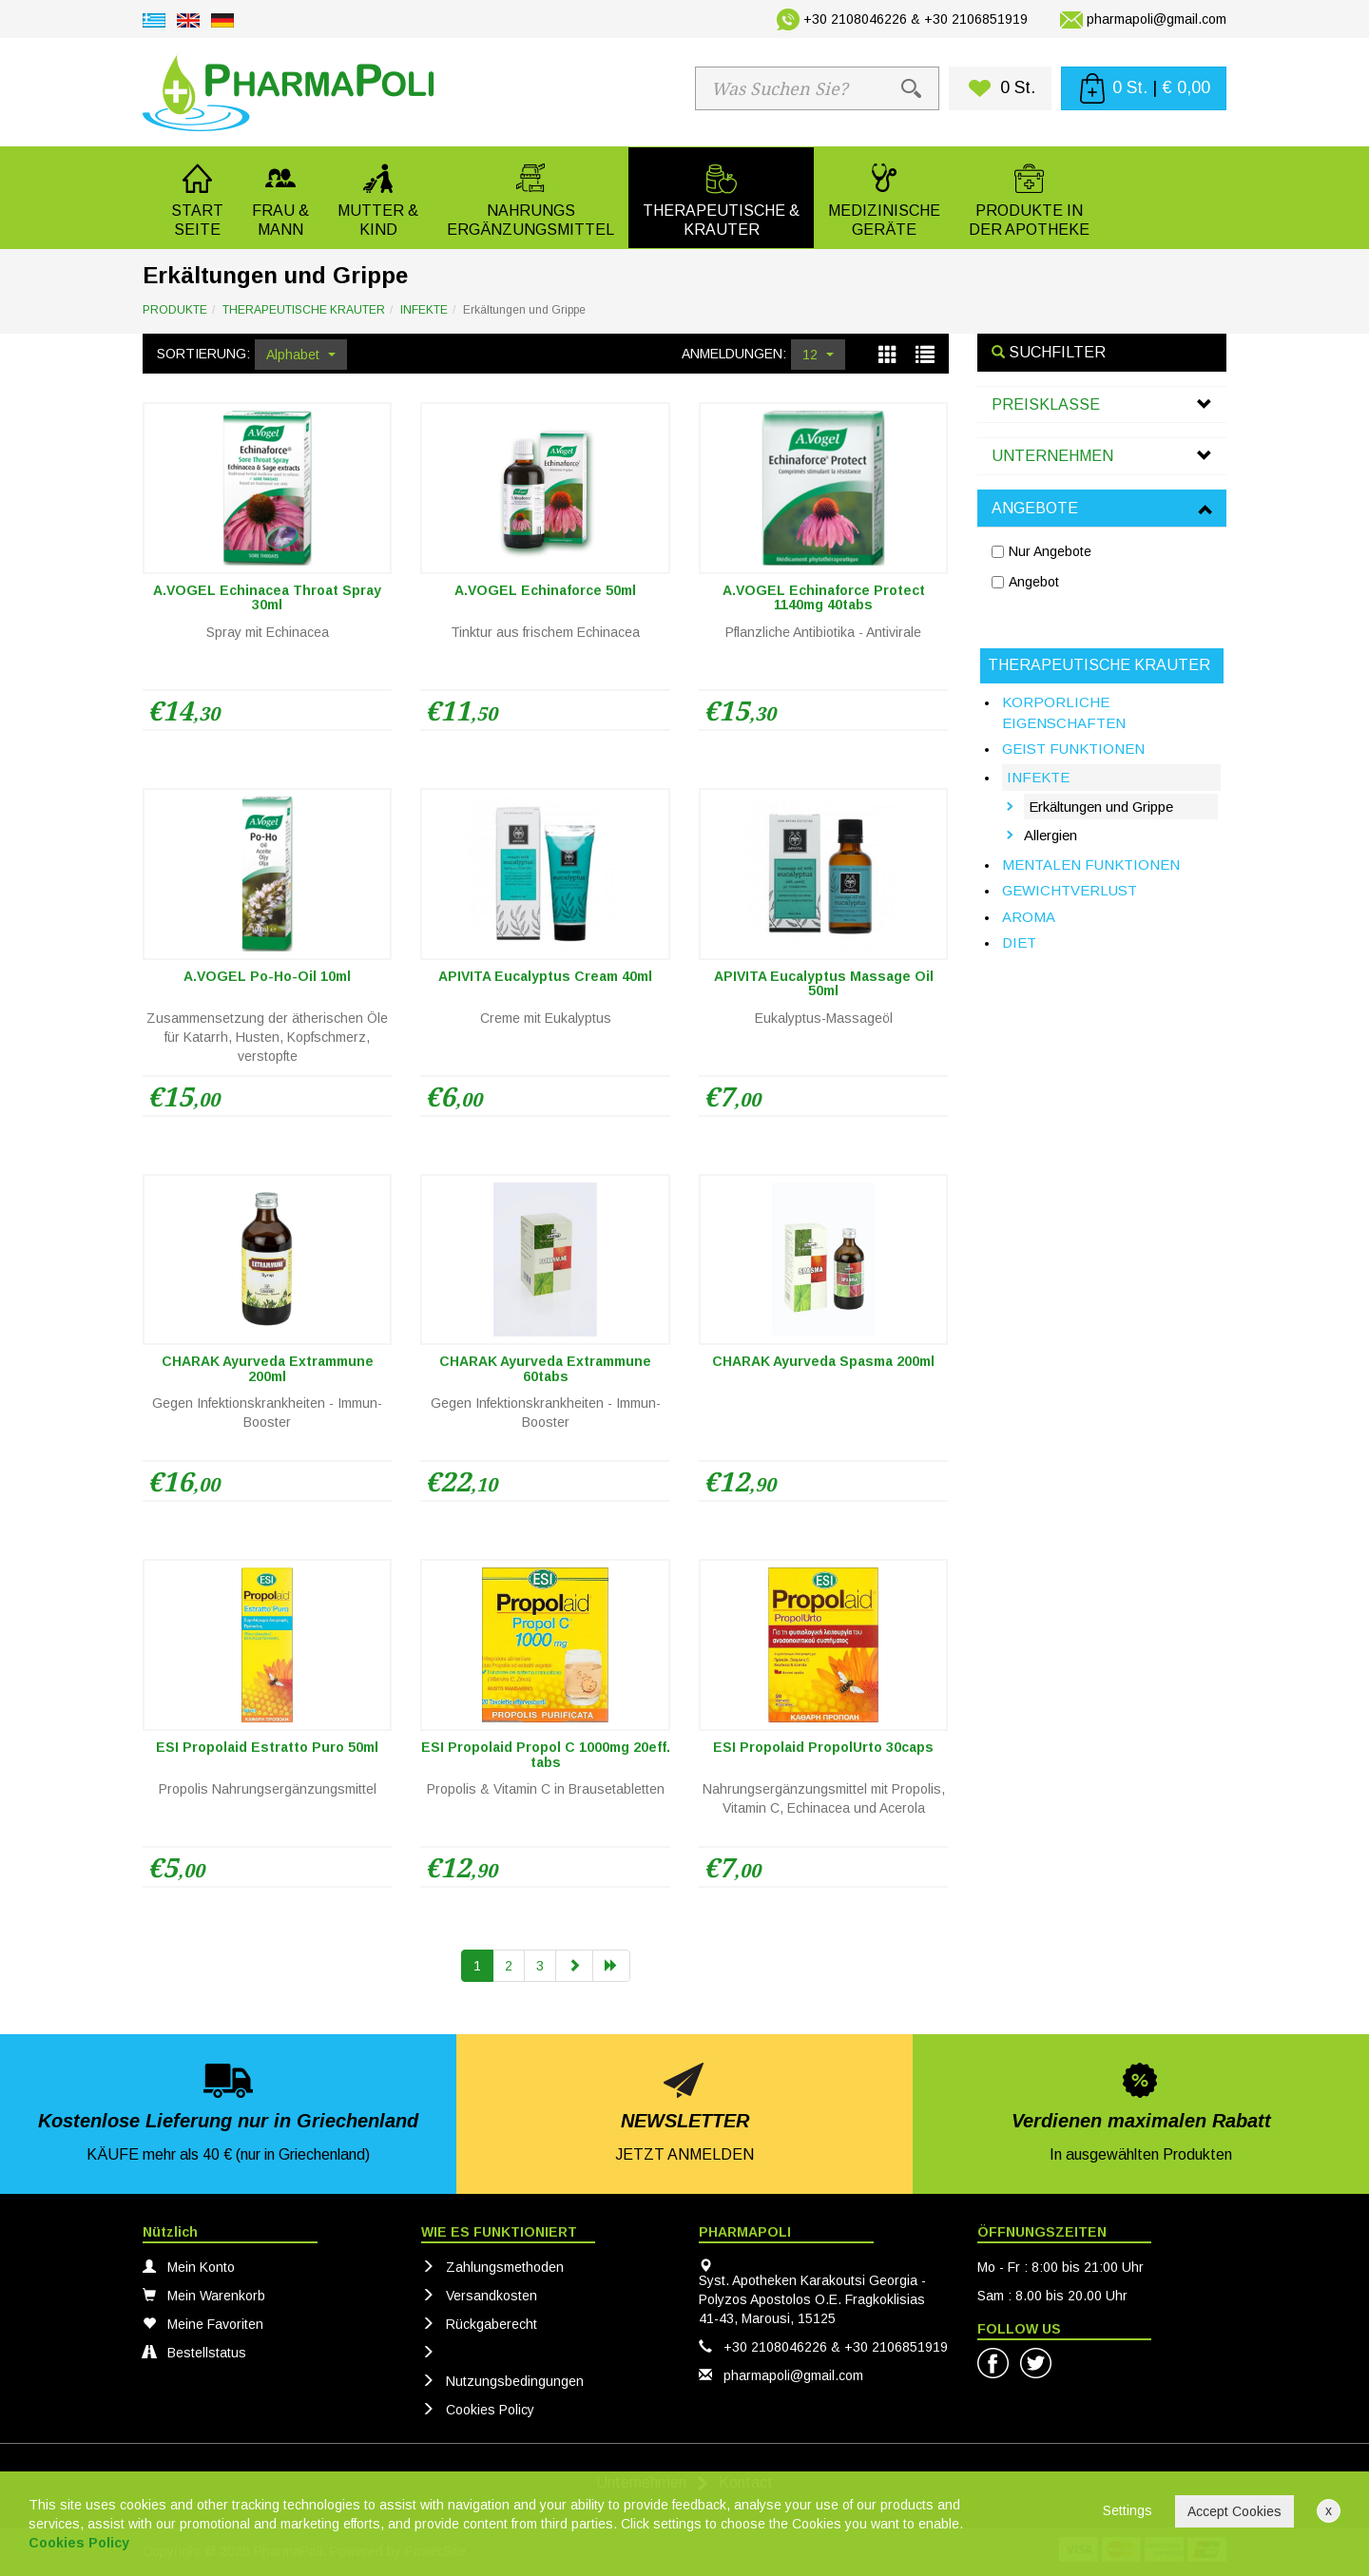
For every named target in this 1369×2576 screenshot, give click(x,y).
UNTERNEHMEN (1052, 456)
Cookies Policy (477, 2409)
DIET (1019, 942)
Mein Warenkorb (204, 2295)
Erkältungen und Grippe (1101, 806)
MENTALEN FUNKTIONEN (1091, 864)
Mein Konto (189, 2267)
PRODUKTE (175, 310)
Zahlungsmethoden (492, 2267)
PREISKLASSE (1046, 404)
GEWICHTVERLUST (1069, 890)
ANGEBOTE (1035, 508)
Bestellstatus (194, 2352)
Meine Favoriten (203, 2324)
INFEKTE (424, 310)
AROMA (1028, 917)
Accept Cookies (1234, 2511)
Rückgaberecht (479, 2324)
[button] (280, 197)
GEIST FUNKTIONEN (1073, 748)
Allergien (1050, 835)
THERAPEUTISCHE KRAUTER (303, 310)
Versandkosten (479, 2295)
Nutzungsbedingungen (502, 2381)
